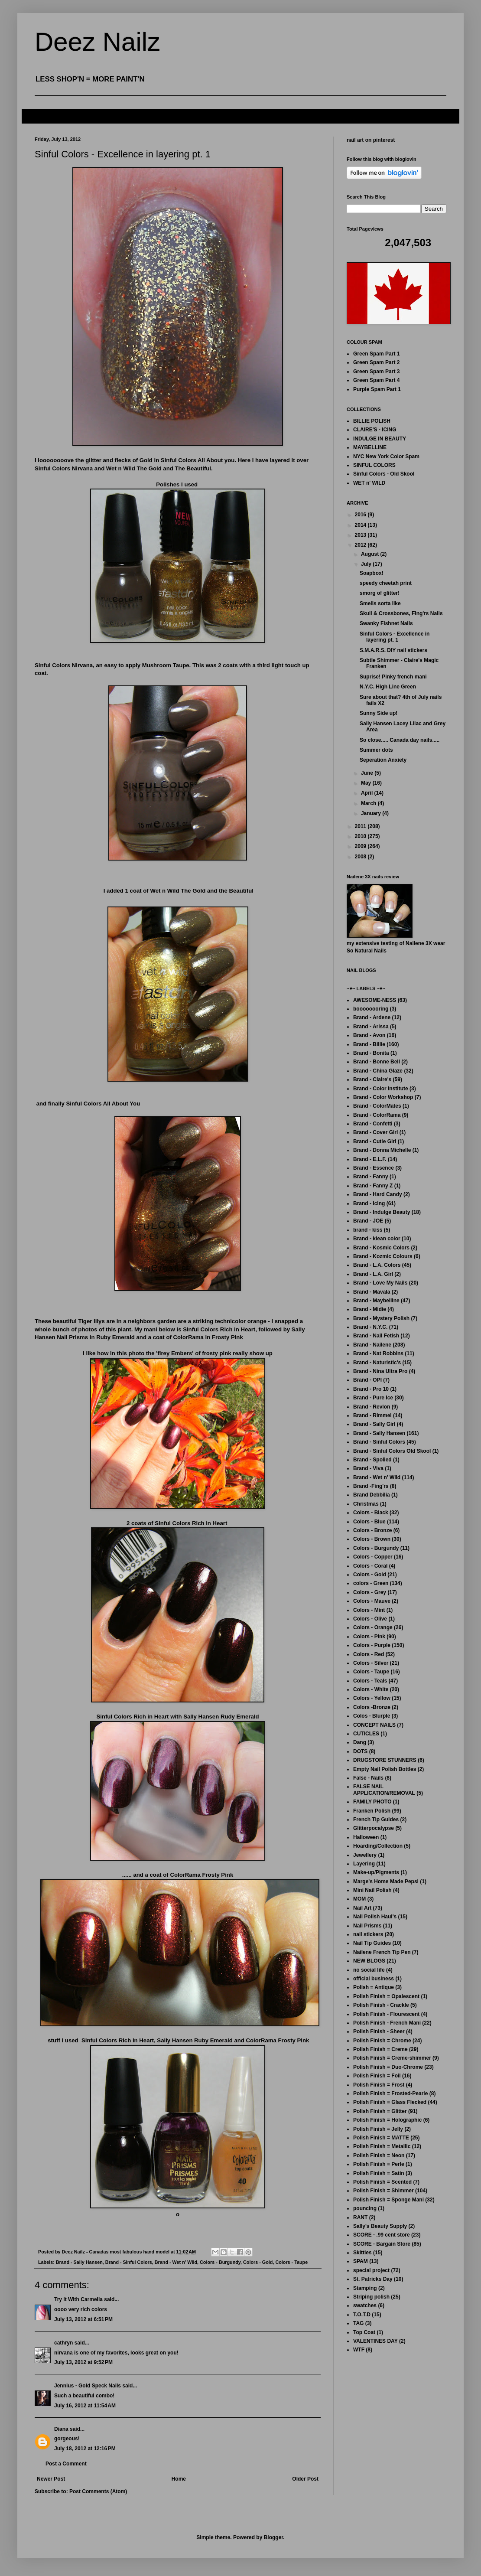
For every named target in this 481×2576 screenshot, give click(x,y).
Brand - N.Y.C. (370, 1327)
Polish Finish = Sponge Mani (388, 2200)
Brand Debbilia (371, 1495)
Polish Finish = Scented (382, 2182)
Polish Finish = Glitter (380, 2111)
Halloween (366, 1837)
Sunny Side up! (378, 713)
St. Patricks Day (373, 2279)
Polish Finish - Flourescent (386, 2014)
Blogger (273, 2537)
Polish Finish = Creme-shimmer (392, 2058)
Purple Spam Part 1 (377, 389)
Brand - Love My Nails (380, 1283)
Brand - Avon (369, 1035)
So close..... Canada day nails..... (399, 740)
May (367, 783)
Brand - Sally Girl (374, 1424)
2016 (361, 515)
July (367, 564)
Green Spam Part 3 (376, 371)
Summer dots (376, 750)
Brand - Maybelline (376, 1301)
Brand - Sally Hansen (79, 2262)
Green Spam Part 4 (376, 380)
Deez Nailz (97, 41)
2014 (361, 525)
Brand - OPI (367, 1380)
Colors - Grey (369, 1592)
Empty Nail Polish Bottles (384, 1769)
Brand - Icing (369, 1203)
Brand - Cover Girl (375, 1132)
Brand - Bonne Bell (376, 1062)
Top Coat (364, 2332)
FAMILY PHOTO (372, 1802)
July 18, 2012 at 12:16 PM (85, 2449)
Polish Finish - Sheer (379, 2031)
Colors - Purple (371, 1645)
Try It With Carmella (78, 2299)
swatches (365, 2305)
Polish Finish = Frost (378, 2085)
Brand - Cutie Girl (374, 1141)
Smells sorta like (380, 603)
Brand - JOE (368, 1221)
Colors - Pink (369, 1637)
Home (179, 2479)
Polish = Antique (373, 1987)
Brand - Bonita (371, 1053)
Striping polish (371, 2297)
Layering (364, 1864)
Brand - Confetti (373, 1124)
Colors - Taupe (291, 2262)
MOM (359, 1899)
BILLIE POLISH (371, 421)
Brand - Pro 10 (371, 1389)
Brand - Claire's (372, 1079)
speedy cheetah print (386, 583)
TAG (358, 2323)
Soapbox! (372, 573)
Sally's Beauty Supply (380, 2226)
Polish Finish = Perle (378, 2164)
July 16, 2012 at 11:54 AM (85, 2406)
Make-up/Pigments (376, 1872)
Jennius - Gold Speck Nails (87, 2386)
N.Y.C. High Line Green (388, 687)
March (369, 803)
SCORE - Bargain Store (381, 2244)
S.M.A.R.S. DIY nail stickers (393, 650)
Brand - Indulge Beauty (381, 1212)
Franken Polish (371, 1811)
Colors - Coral (370, 1566)
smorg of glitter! (380, 593)
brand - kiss (367, 1230)
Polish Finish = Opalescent (386, 1996)
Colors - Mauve (371, 1601)
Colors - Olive (370, 1619)
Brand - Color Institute (380, 1089)
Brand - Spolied (372, 1460)
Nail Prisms (367, 1926)
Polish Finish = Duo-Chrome (388, 2067)
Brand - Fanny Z (373, 1186)
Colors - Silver (370, 1663)
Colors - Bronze (372, 1530)
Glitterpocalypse (373, 1828)
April (367, 793)
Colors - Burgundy (220, 2262)
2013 (361, 535)
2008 (361, 857)
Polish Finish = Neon (378, 2155)
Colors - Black (370, 1513)
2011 (361, 826)
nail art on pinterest (371, 140)
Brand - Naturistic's (377, 1363)
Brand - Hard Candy (377, 1194)
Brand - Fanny (370, 1177)
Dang (359, 1742)
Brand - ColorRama (376, 1115)
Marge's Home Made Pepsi (386, 1881)
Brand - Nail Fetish (376, 1336)
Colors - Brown (371, 1539)
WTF (358, 2350)
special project (371, 2270)
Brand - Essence (373, 1168)
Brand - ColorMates (377, 1106)
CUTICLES (366, 1734)
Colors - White (370, 1689)
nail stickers (368, 1934)
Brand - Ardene (371, 1017)
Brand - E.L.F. (370, 1159)
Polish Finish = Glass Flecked (389, 2102)
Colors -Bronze (371, 1707)
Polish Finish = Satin (378, 2173)
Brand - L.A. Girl (373, 1274)
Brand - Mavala (371, 1292)
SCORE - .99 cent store (381, 2235)
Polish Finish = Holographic (387, 2120)
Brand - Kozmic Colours (383, 1256)
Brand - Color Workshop (383, 1097)
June (367, 773)
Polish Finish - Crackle (381, 2005)
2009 (361, 846)
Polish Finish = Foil (377, 2076)
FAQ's (36, 115)
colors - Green (370, 1583)
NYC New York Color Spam (386, 456)
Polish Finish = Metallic (381, 2146)
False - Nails (368, 1778)
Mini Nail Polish (372, 1890)
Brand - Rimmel (372, 1415)
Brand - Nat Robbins (378, 1353)
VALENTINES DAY (375, 2341)
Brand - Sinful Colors (128, 2262)
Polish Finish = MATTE (381, 2138)
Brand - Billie (369, 1044)
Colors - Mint (369, 1610)
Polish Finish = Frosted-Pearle (390, 2093)
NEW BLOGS (369, 1961)
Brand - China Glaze (378, 1071)
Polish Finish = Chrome (382, 2041)
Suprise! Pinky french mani (393, 677)
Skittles (362, 2253)
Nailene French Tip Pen (381, 1952)
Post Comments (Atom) (98, 2491)
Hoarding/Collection (378, 1846)
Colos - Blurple (371, 1716)
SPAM (360, 2261)
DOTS (360, 1751)
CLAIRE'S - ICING (374, 430)
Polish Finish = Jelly (378, 2129)
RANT (360, 2217)
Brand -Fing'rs (371, 1486)
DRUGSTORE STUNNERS (384, 1760)
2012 (361, 545)
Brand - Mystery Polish (381, 1318)
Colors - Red (368, 1654)
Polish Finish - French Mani (387, 2023)
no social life (369, 1970)
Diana (61, 2429)
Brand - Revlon (371, 1407)
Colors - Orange (373, 1627)
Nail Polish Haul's (374, 1917)
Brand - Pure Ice (373, 1398)
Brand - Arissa (371, 1027)
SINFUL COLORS (374, 465)
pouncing (365, 2208)
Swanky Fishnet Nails (386, 623)
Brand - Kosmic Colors (381, 1248)
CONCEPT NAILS (374, 1725)
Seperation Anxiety (383, 760)
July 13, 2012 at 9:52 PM (83, 2362)
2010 (361, 836)
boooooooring (370, 1009)
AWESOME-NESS (374, 1000)
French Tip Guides (376, 1819)
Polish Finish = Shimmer (383, 2191)
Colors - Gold (258, 2262)
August (370, 554)
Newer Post (51, 2479)
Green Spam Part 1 (376, 354)
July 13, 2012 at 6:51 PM (83, 2319)
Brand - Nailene (372, 1345)
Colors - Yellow (371, 1698)
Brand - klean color (376, 1239)
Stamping (365, 2288)
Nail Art (362, 1908)
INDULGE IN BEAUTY (379, 439)
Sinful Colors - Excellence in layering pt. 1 (394, 637)
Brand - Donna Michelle (382, 1150)
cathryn (63, 2343)
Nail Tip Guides (372, 1943)
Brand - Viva (368, 1468)
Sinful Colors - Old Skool (383, 474)
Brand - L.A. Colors (376, 1265)
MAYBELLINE (370, 447)
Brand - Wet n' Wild (176, 2262)
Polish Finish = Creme (380, 2049)
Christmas (366, 1504)
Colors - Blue (369, 1522)
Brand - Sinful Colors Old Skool (392, 1451)
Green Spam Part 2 (376, 362)
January (371, 813)
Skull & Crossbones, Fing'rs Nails (401, 613)
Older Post (305, 2479)
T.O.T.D (361, 2315)
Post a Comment (66, 2464)
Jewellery (365, 1855)
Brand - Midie (369, 1309)
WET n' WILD (369, 483)
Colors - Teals (370, 1681)
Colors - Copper (373, 1557)
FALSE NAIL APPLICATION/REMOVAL (384, 1790)
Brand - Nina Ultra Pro (380, 1371)
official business (373, 1979)
